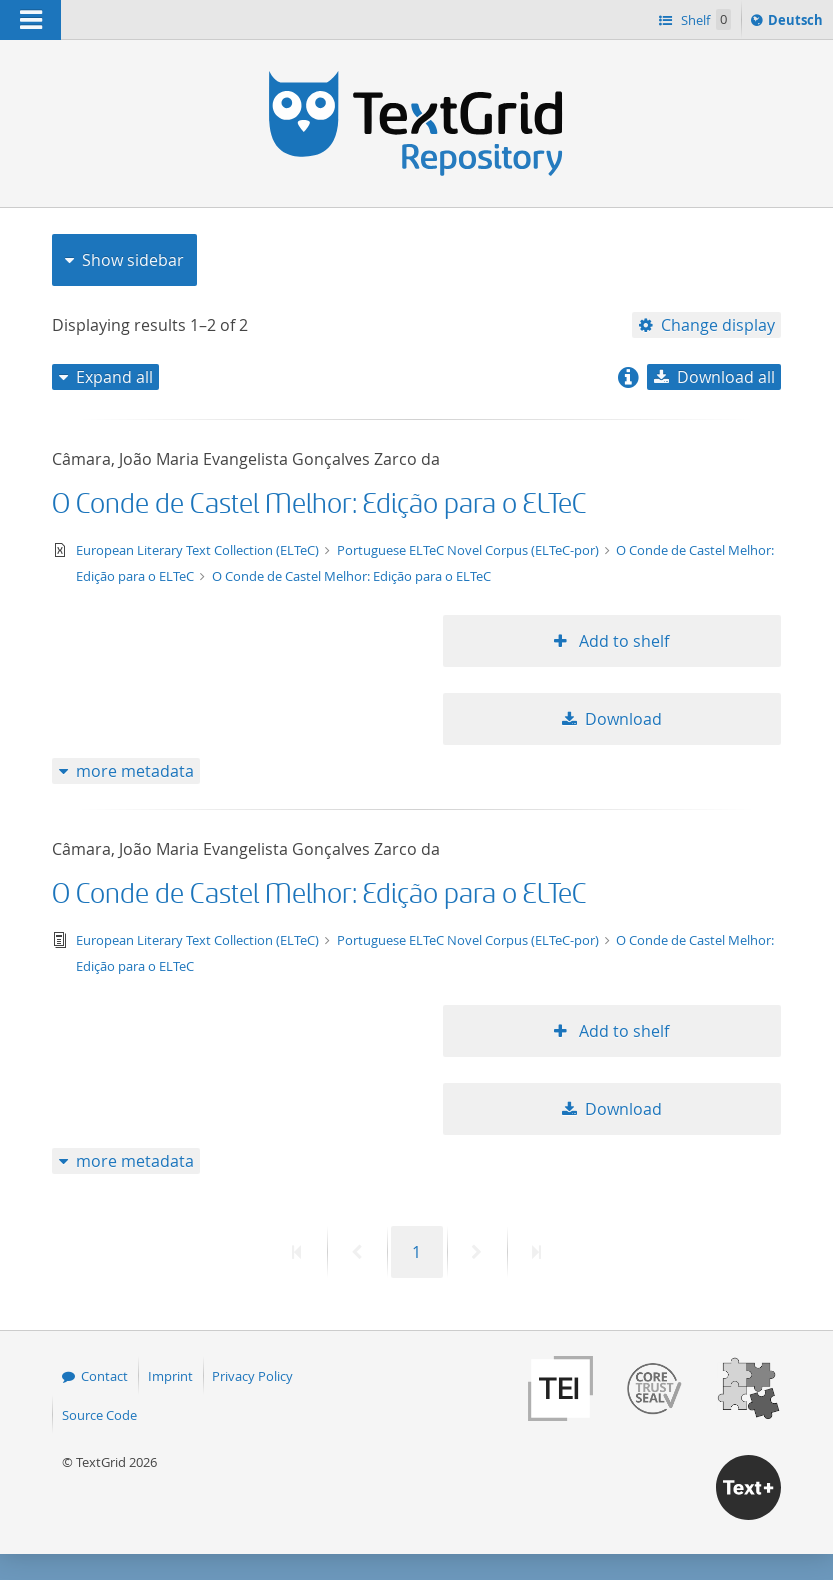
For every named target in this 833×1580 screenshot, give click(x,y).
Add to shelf (622, 641)
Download (623, 719)
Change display (718, 325)
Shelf (704, 19)
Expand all (114, 377)
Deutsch (797, 23)
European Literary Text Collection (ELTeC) (199, 550)
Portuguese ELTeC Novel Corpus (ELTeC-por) (469, 550)
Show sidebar (133, 260)
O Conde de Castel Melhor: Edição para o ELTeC (319, 504)
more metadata (135, 771)
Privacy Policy (252, 1376)
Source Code (99, 1415)
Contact (104, 1376)
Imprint (170, 1376)
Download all (726, 377)
